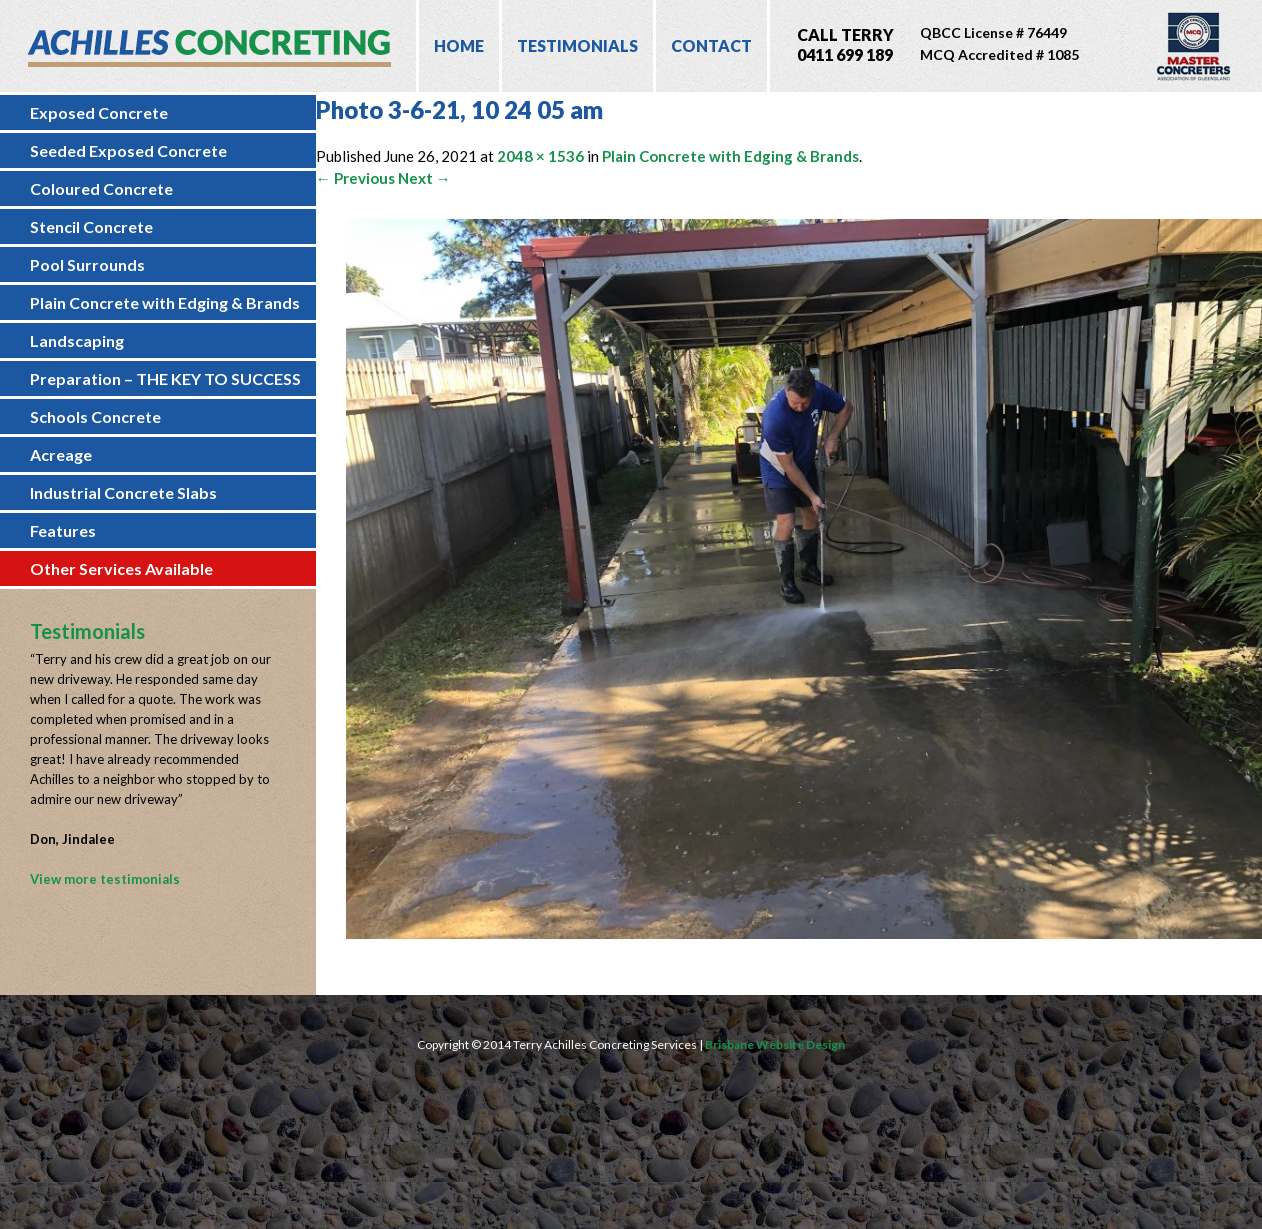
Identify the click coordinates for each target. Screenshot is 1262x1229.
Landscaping (77, 340)
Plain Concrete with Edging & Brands (165, 302)
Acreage (61, 454)
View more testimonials (105, 879)
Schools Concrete (95, 416)
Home (459, 45)
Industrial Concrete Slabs (123, 492)
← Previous (355, 178)
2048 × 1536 (540, 156)
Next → (424, 178)
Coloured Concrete (101, 188)
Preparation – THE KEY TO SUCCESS (165, 378)
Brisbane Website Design (775, 1044)
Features (63, 530)
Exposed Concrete (99, 112)
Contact (711, 45)
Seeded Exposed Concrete (128, 150)
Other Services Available (121, 568)
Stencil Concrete (91, 226)
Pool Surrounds (87, 264)
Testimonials (577, 45)
